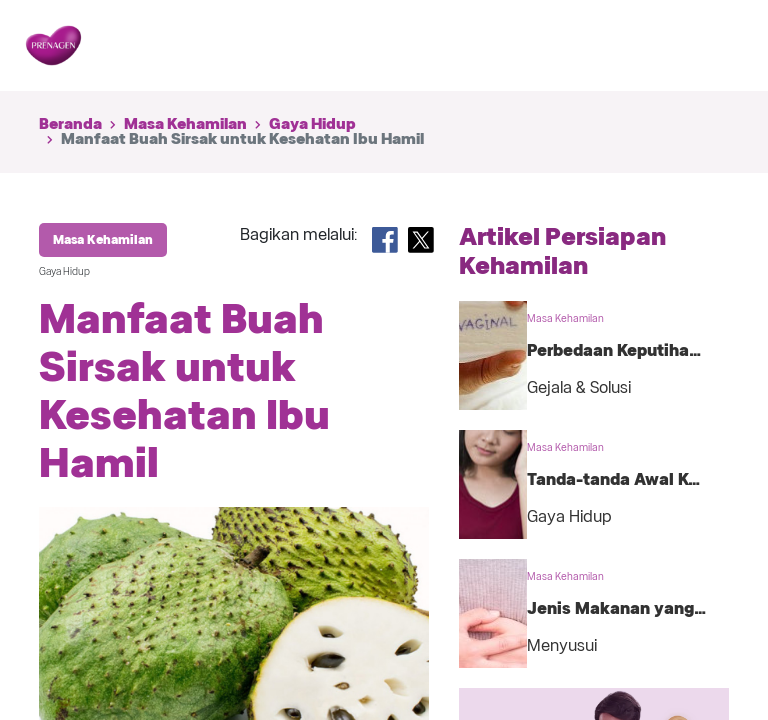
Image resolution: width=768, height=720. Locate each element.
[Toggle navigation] (712, 46)
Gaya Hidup (312, 124)
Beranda (70, 124)
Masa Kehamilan (185, 124)
